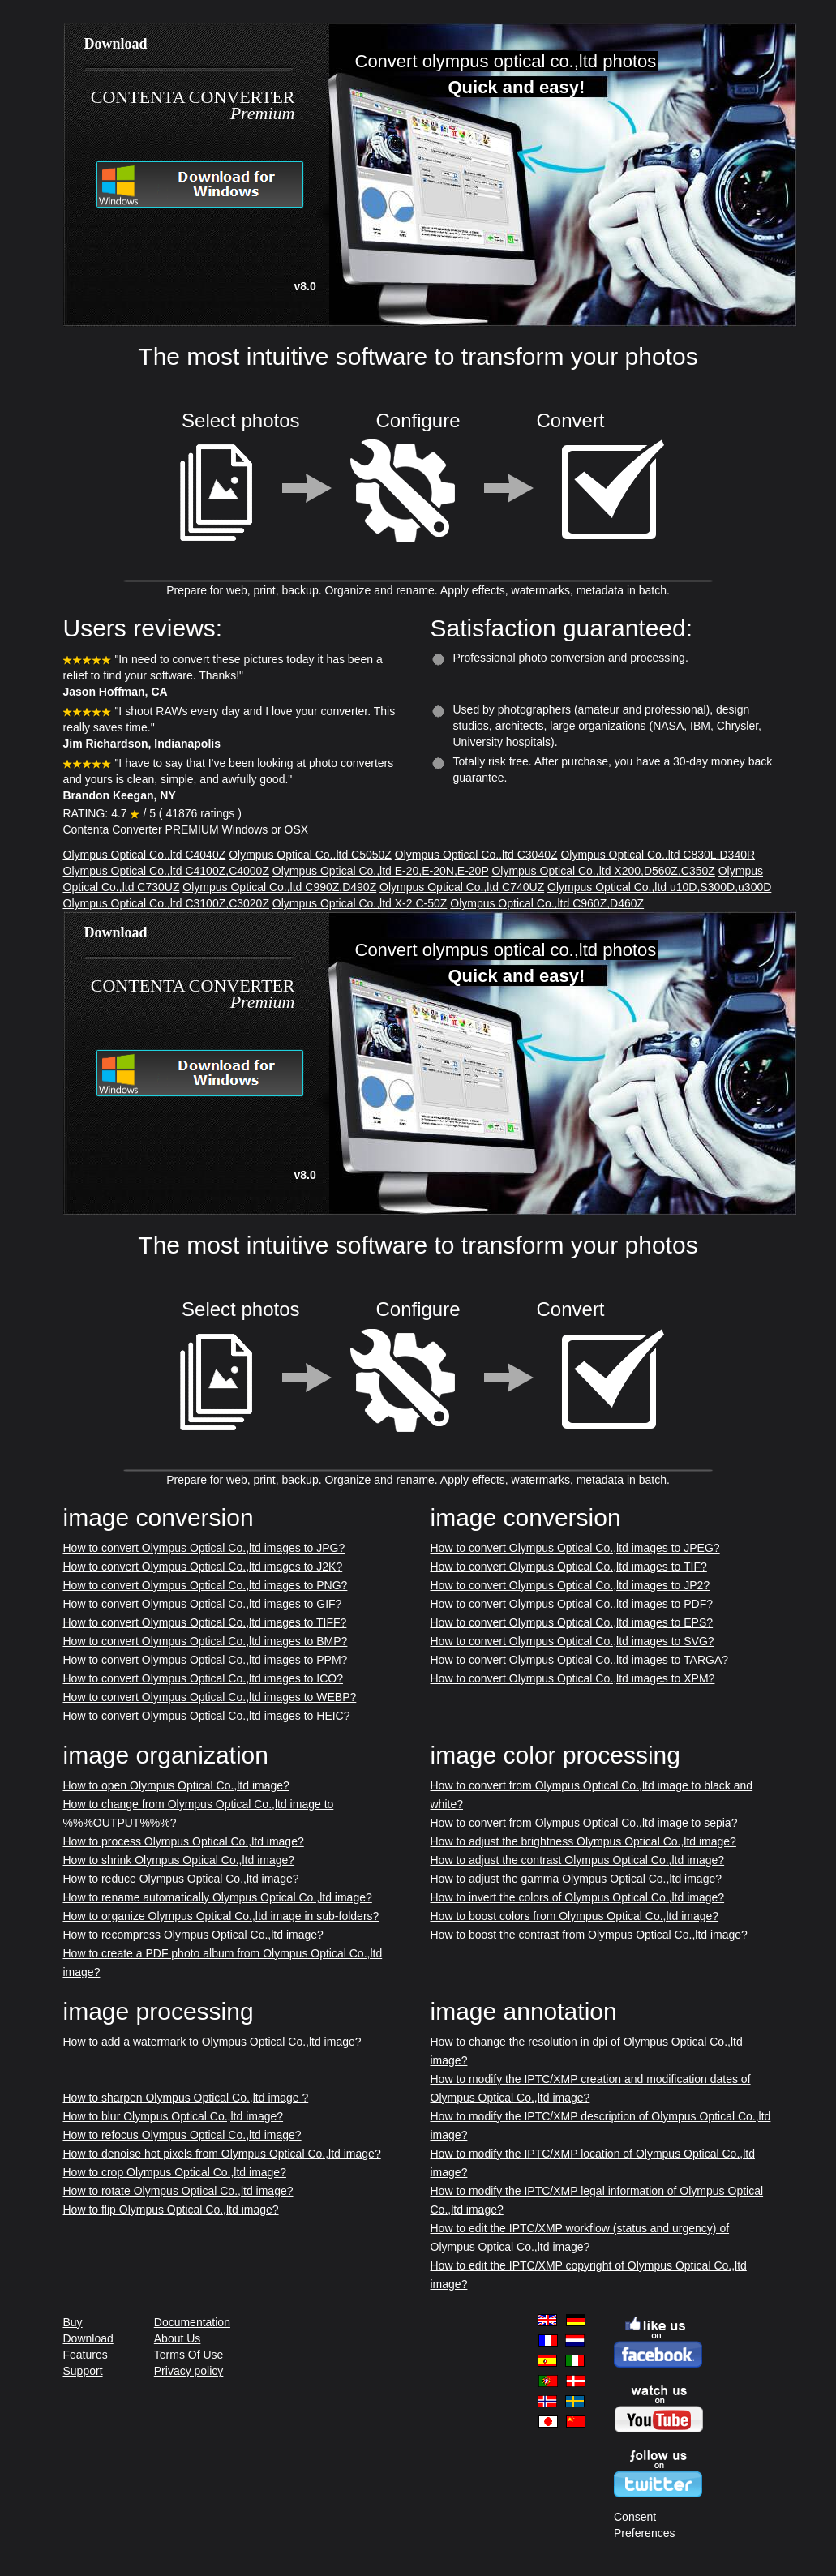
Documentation (192, 2322)
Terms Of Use (189, 2354)
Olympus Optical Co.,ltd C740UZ (461, 887)
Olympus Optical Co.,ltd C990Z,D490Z (279, 887)
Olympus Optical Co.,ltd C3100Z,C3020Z (166, 903)
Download (88, 2338)
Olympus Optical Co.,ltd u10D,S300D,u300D (659, 887)
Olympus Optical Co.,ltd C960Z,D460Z (547, 903)
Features (85, 2354)
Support (83, 2370)
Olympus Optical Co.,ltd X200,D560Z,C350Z (602, 870)
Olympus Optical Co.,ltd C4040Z (144, 854)
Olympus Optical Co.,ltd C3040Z (476, 854)
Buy (73, 2322)
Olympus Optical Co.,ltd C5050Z (310, 854)
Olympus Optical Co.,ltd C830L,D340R (657, 854)
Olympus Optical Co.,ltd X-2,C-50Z (360, 903)
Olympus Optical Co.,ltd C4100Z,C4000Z (166, 870)
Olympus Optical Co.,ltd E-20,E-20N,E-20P (380, 870)
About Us (177, 2338)
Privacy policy (189, 2370)
